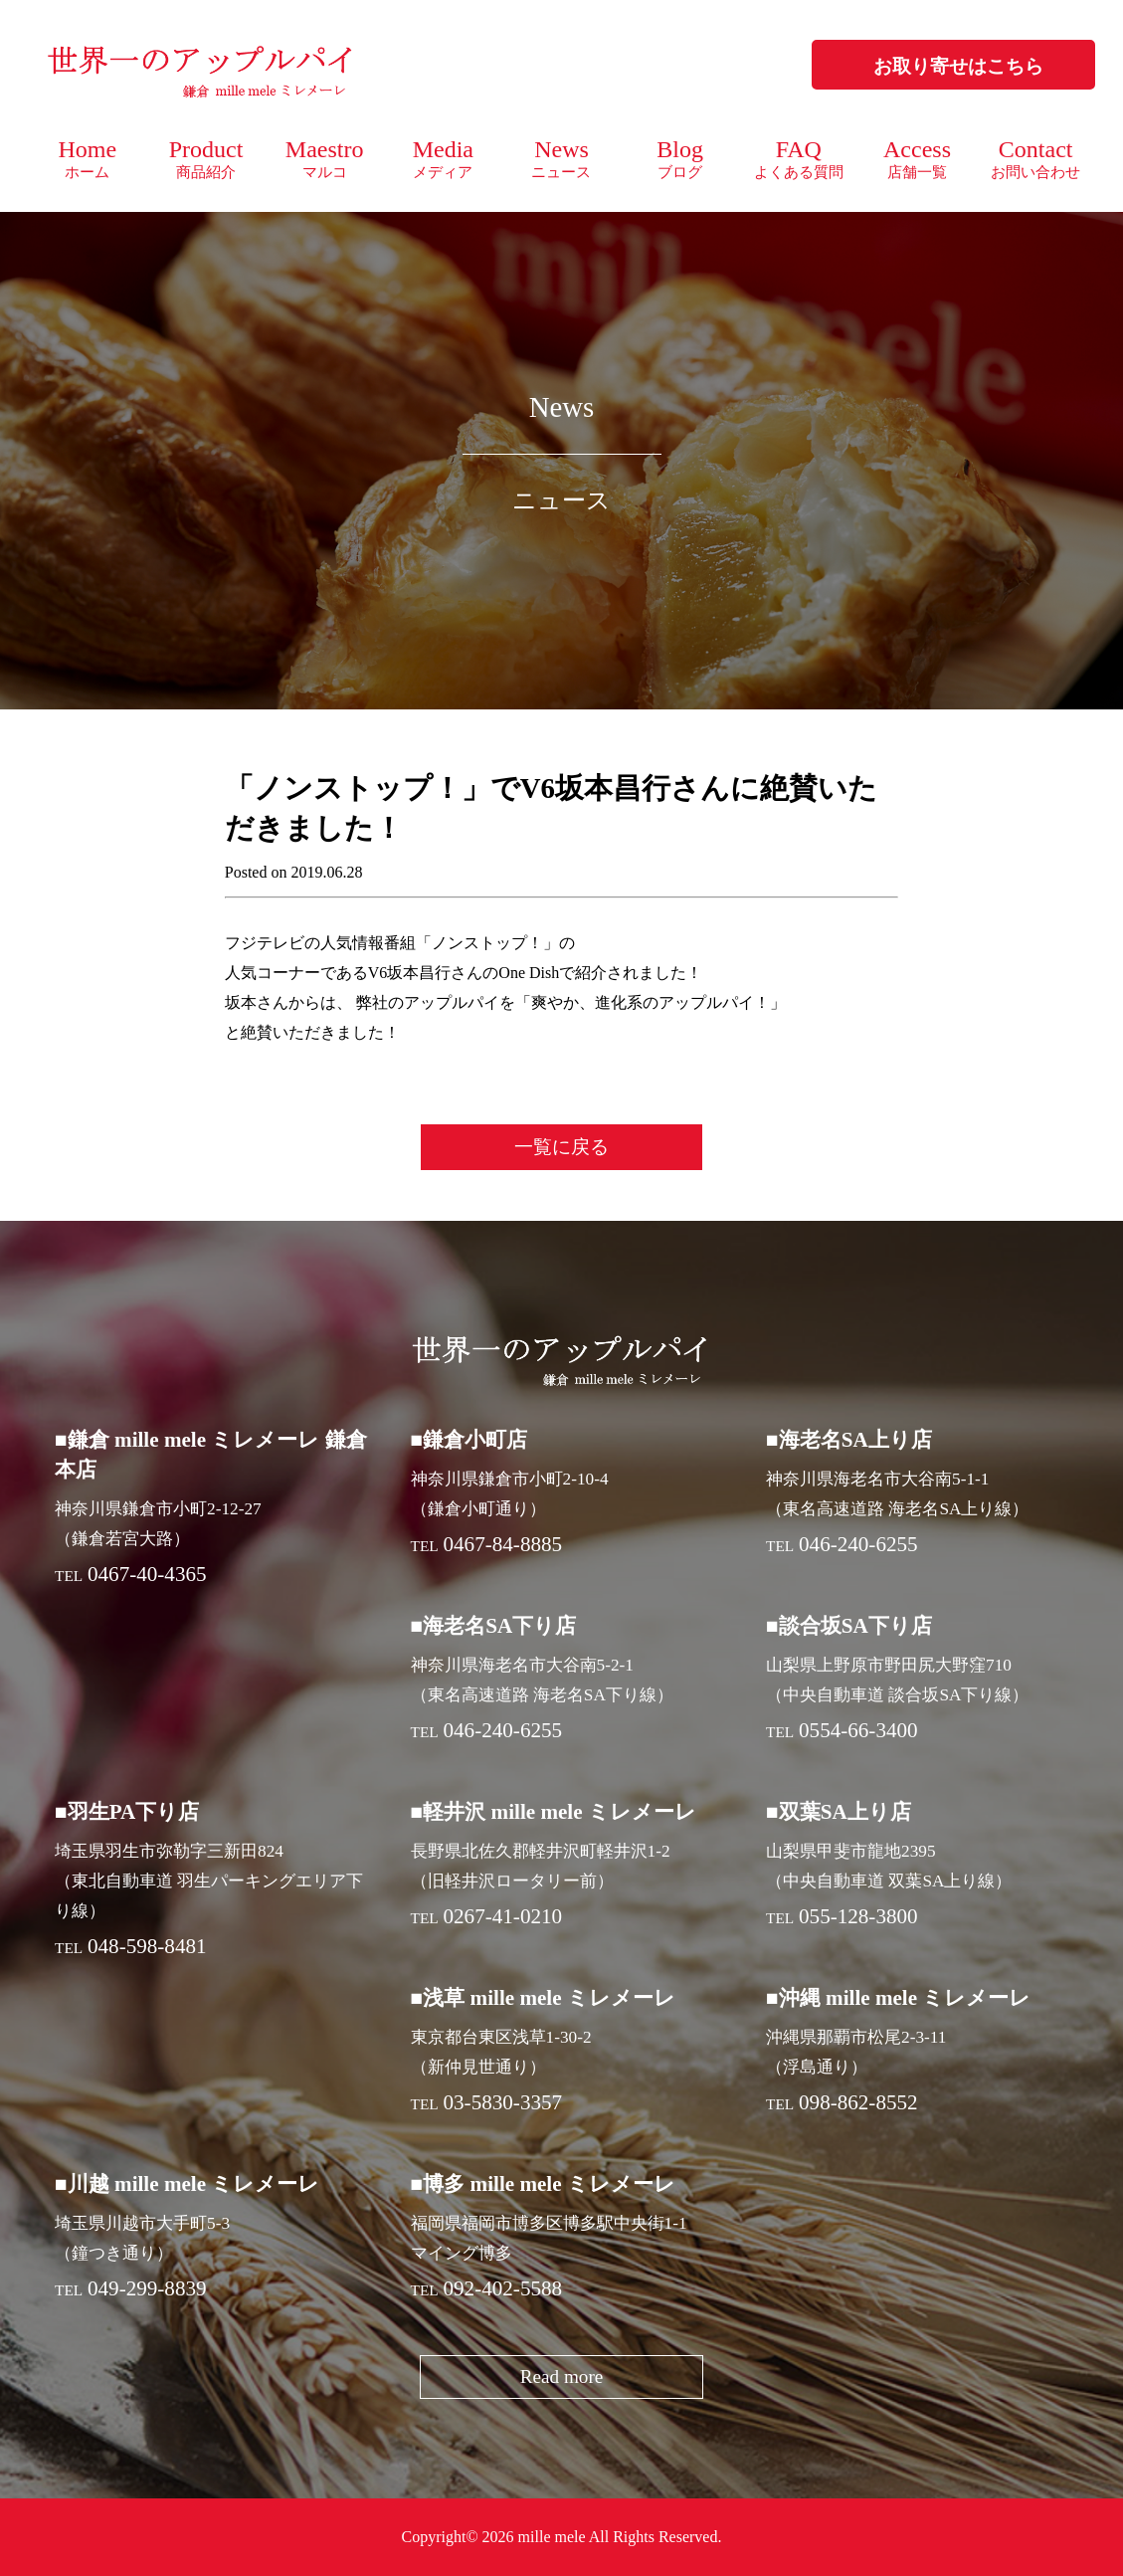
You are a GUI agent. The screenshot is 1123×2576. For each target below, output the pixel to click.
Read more (562, 2376)
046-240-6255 (858, 1544)
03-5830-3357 (503, 2102)
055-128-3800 (858, 1916)
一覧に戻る (561, 1146)
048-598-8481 (147, 1946)
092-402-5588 (503, 2288)
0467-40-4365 (147, 1574)
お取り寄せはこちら (958, 66)
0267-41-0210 (503, 1916)
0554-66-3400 (858, 1730)
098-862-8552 (858, 2102)
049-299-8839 (147, 2288)
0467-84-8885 (503, 1544)
